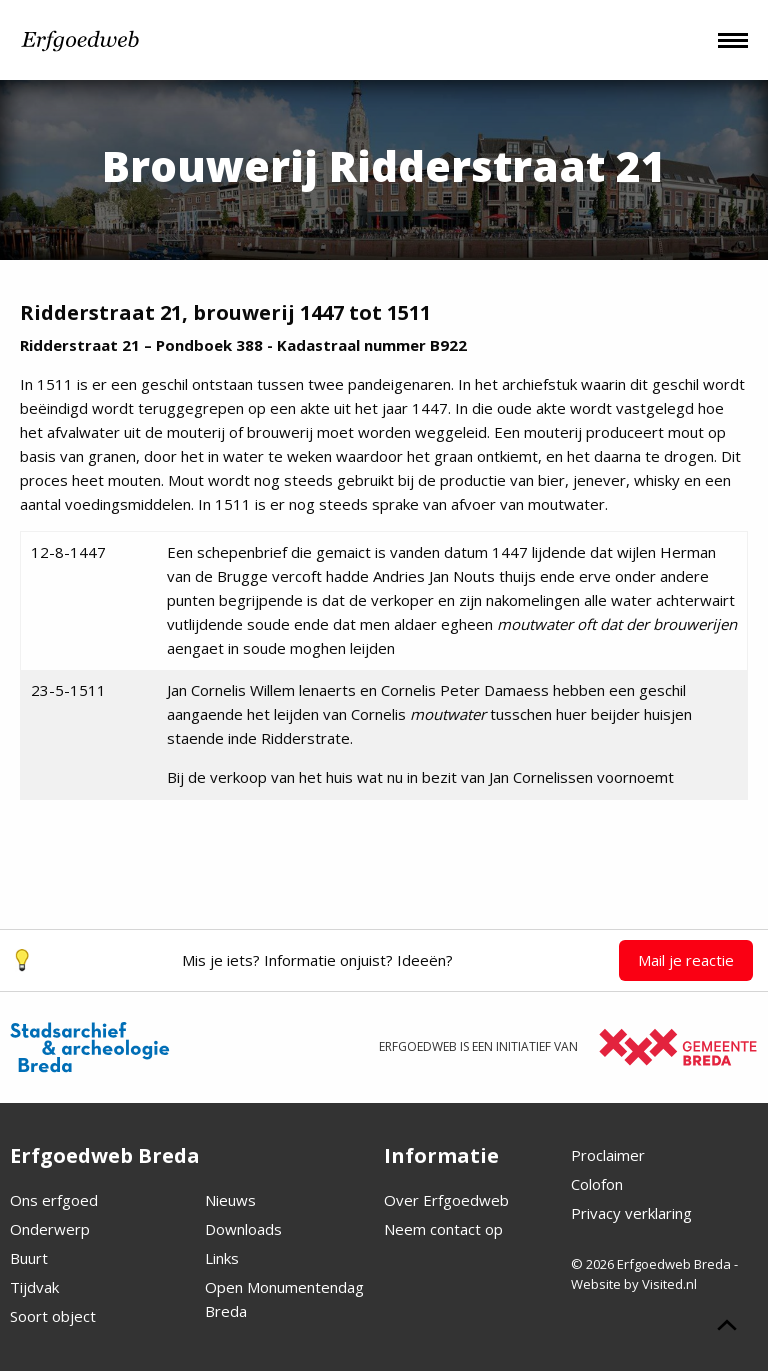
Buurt (29, 1258)
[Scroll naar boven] (727, 1328)
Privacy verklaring (631, 1213)
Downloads (243, 1229)
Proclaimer (608, 1155)
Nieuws (230, 1200)
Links (222, 1258)
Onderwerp (50, 1229)
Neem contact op (443, 1229)
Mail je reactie (686, 960)
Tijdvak (34, 1287)
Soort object (53, 1316)
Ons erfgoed (54, 1200)
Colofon (597, 1184)
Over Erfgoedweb (446, 1200)
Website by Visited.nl (634, 1284)
